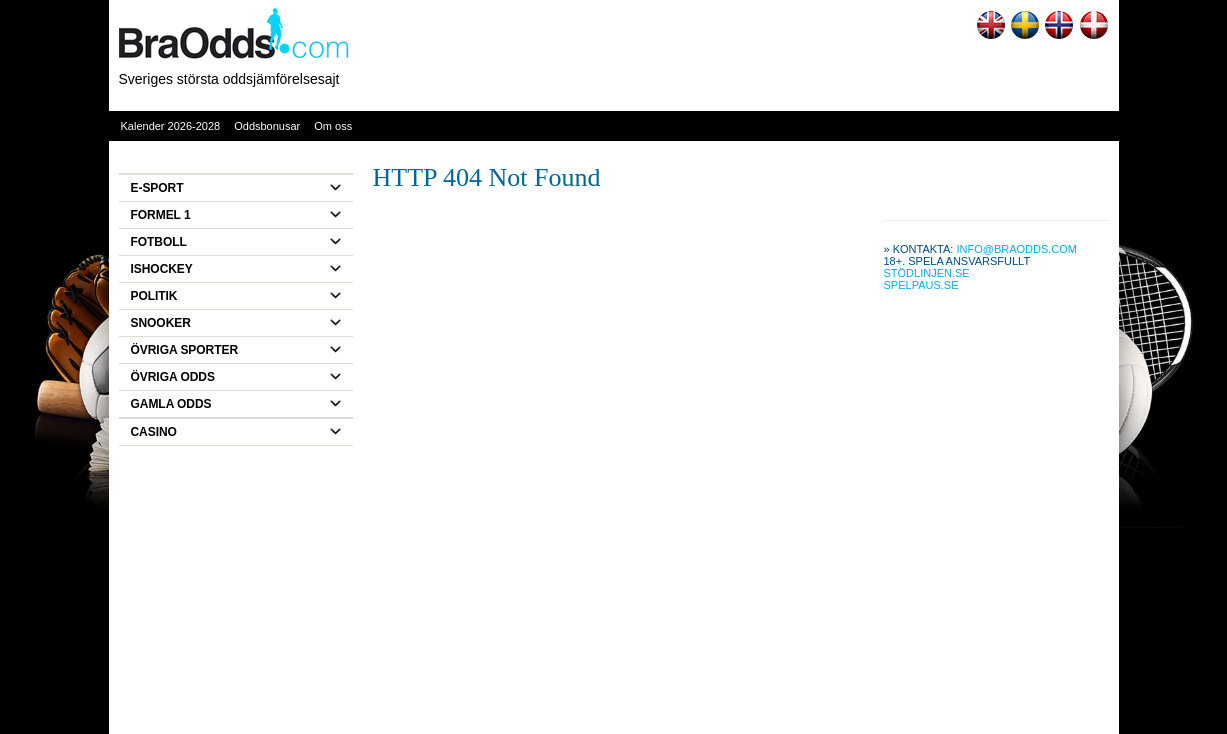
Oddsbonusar (267, 126)
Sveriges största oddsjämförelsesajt (229, 79)
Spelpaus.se (921, 285)
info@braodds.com (1016, 249)
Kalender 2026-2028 (171, 126)
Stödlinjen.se (927, 273)
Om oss (333, 126)
